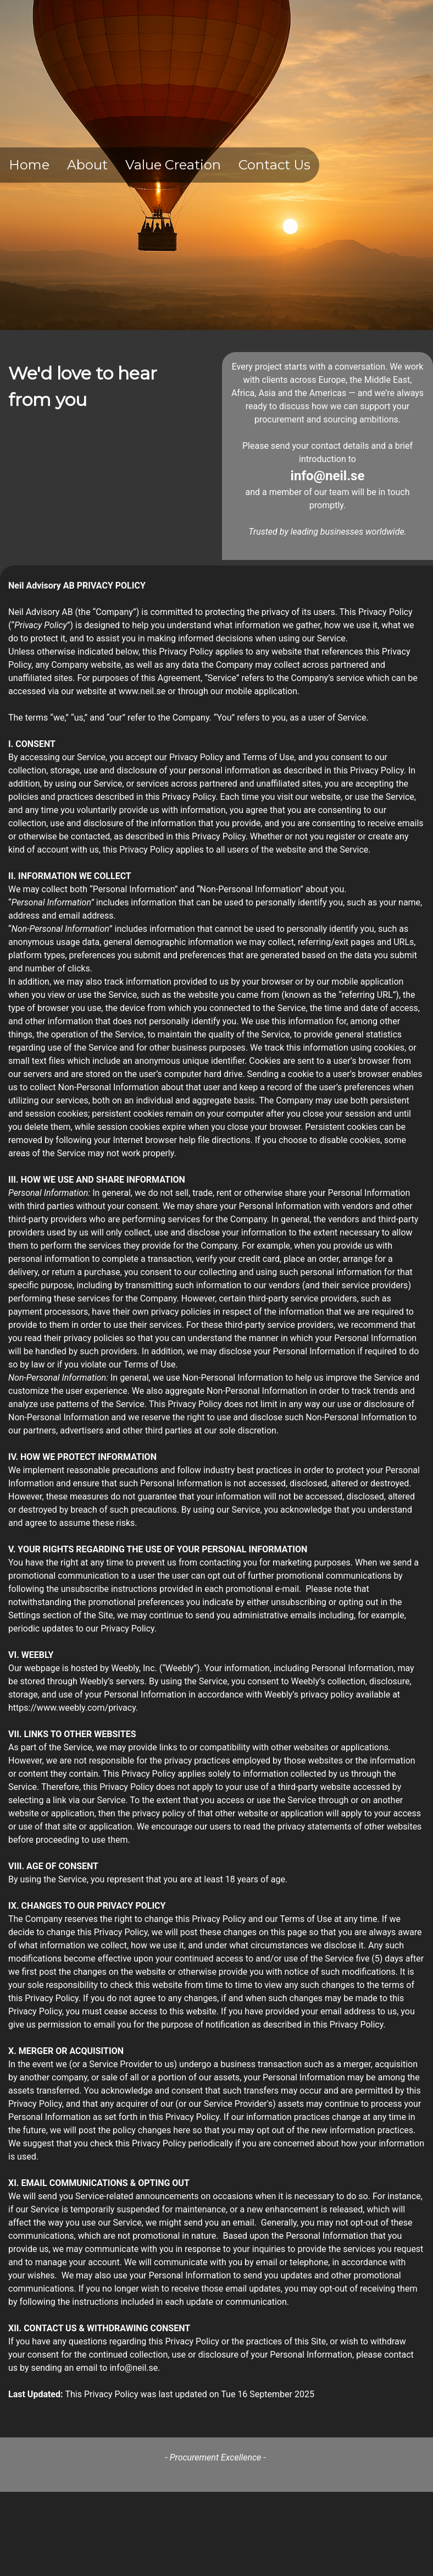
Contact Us (274, 165)
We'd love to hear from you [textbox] (82, 386)
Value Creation (173, 165)
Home (29, 165)
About (87, 165)
